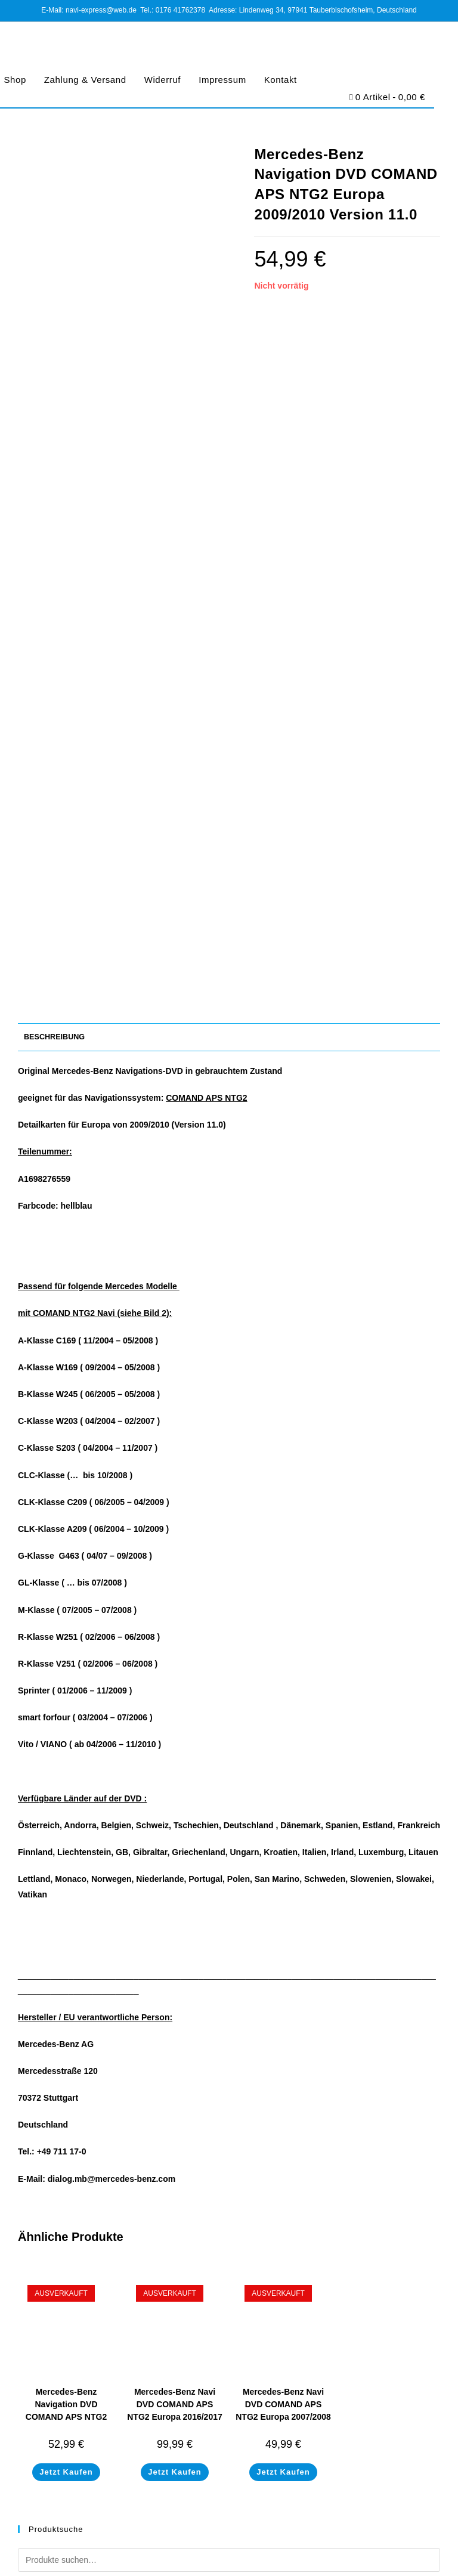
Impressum (222, 80)
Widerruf (162, 80)
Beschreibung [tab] (54, 349)
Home (28, 2288)
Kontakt (280, 80)
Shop (27, 2302)
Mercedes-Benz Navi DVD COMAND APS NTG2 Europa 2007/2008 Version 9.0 (283, 1723)
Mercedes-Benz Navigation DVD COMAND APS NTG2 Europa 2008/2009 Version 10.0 (66, 1729)
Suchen (410, 1906)
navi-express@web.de (89, 2163)
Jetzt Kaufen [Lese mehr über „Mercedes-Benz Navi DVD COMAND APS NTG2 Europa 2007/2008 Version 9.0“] (283, 1784)
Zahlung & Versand (85, 80)
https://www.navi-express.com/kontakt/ (116, 2199)
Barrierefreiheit (325, 2547)
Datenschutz (196, 2547)
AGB (160, 2547)
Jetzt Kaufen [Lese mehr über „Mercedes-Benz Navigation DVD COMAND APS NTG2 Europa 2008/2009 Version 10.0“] (65, 1784)
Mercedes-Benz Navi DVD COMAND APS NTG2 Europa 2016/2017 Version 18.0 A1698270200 (174, 1729)
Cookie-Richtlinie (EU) (258, 2547)
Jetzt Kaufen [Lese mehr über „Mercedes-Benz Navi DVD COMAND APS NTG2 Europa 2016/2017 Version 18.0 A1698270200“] (174, 1784)
